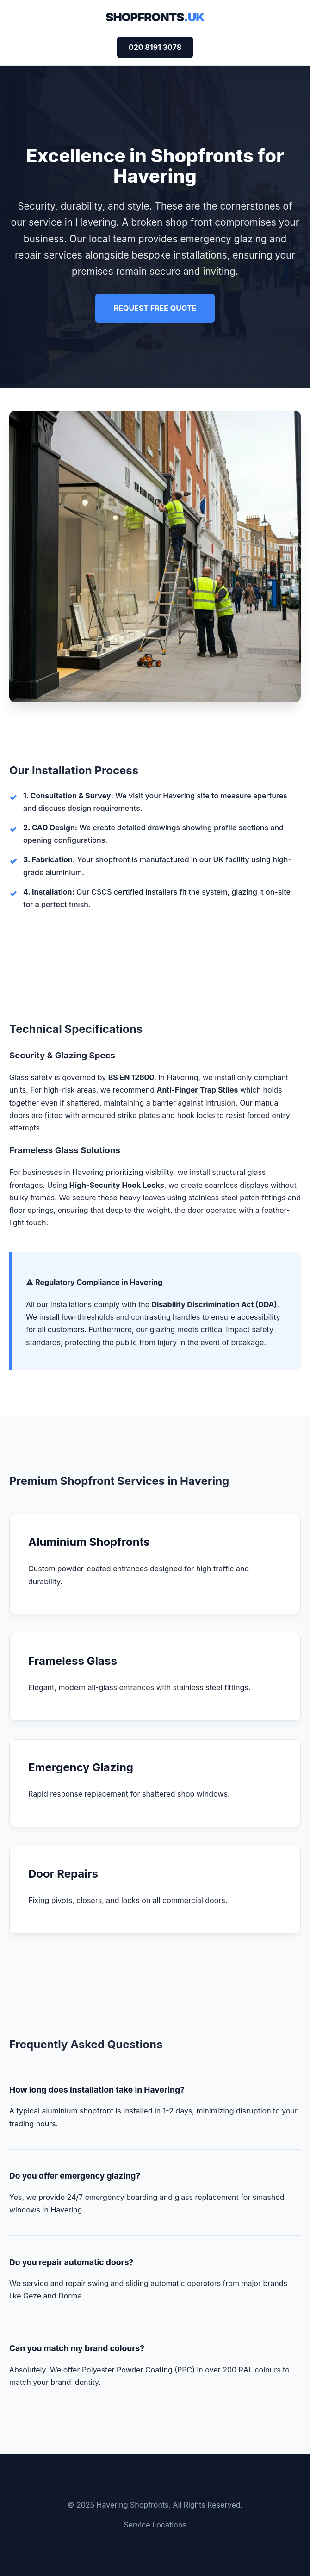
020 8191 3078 (155, 47)
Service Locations (155, 2524)
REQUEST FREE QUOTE (155, 308)
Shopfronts (154, 17)
